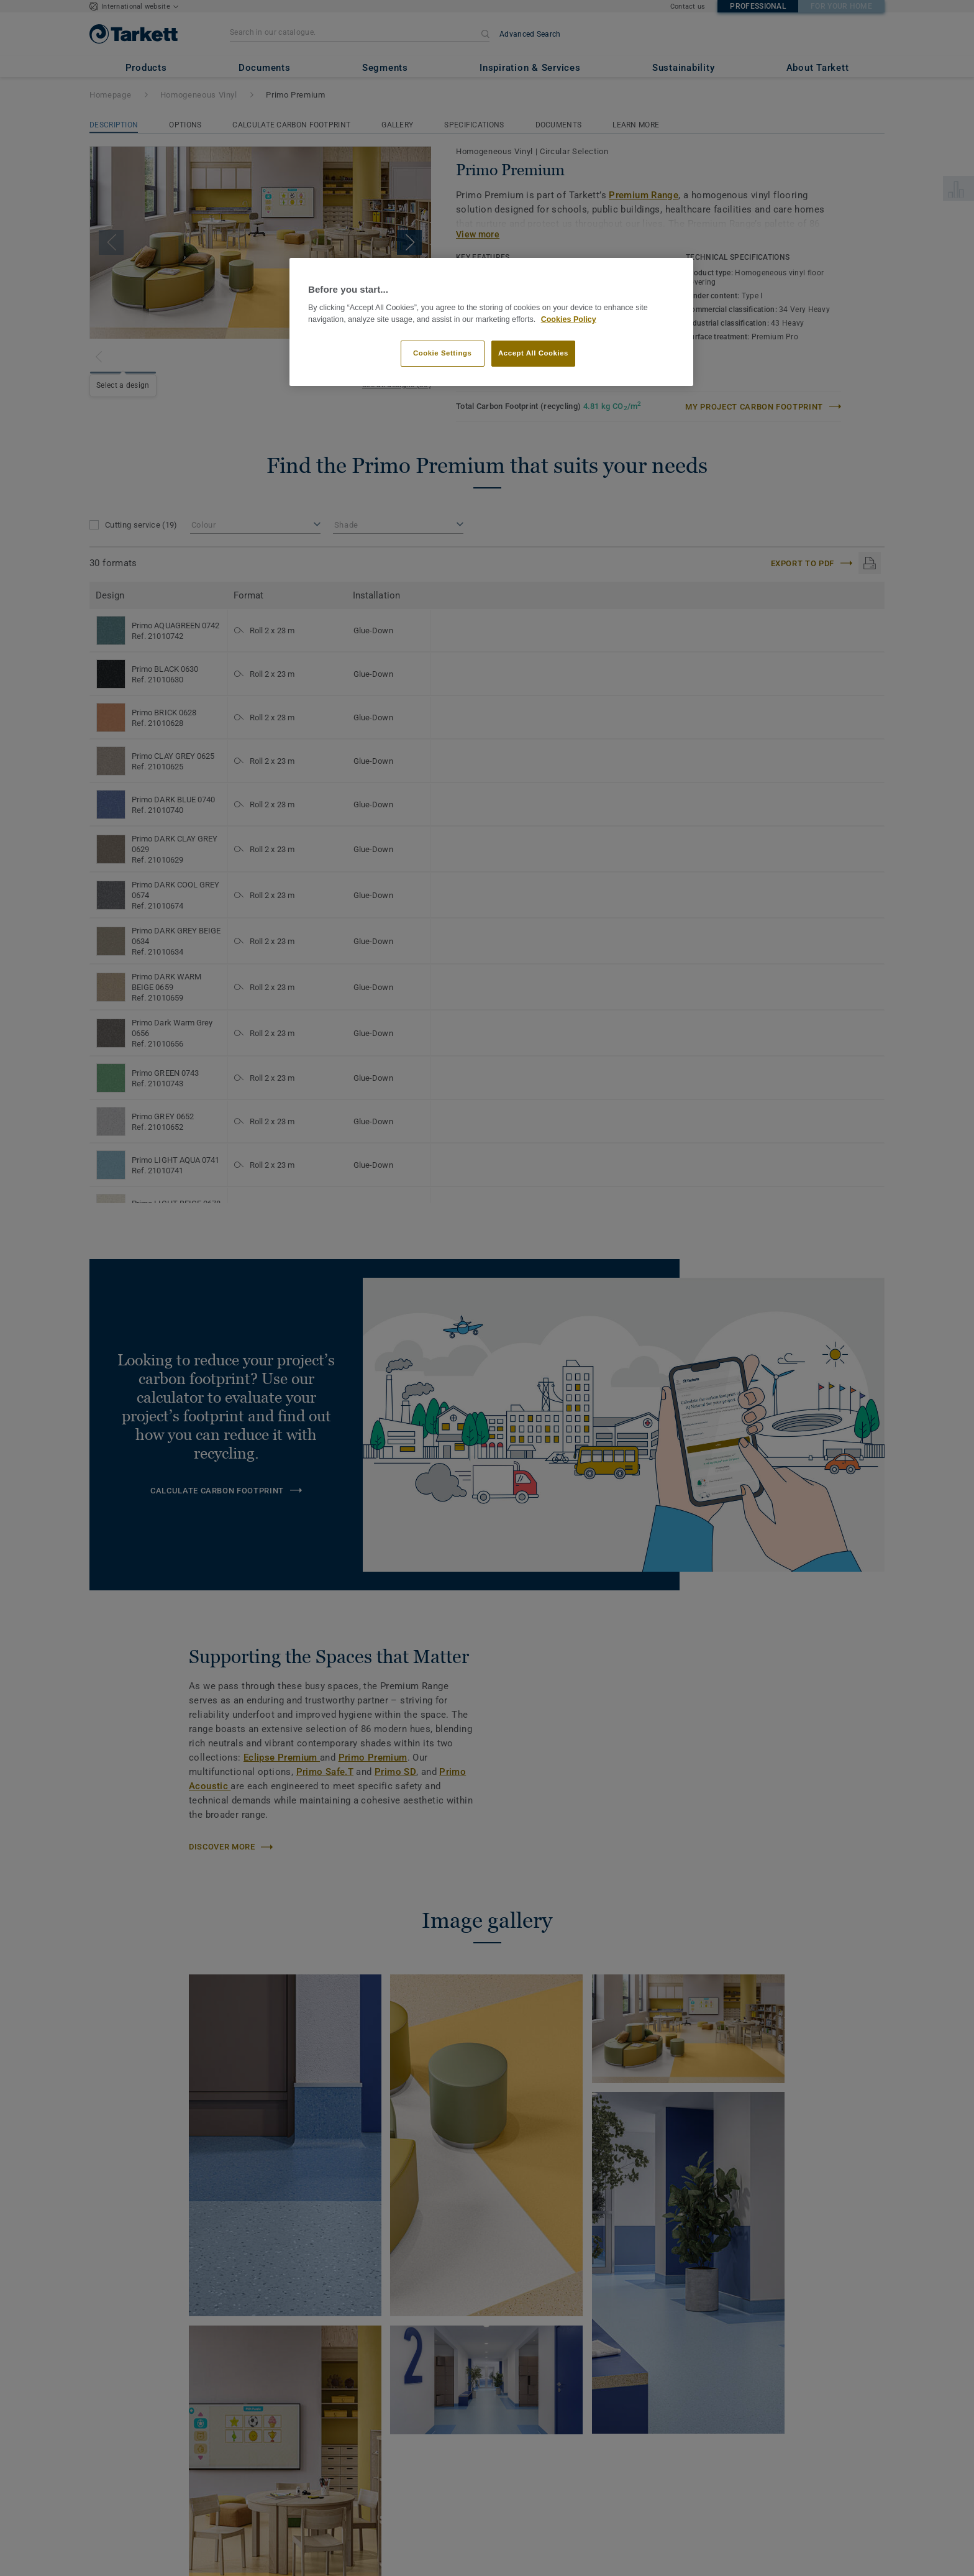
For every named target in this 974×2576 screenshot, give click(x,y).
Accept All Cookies (533, 353)
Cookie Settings (442, 353)
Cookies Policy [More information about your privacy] (568, 319)
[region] (491, 322)
